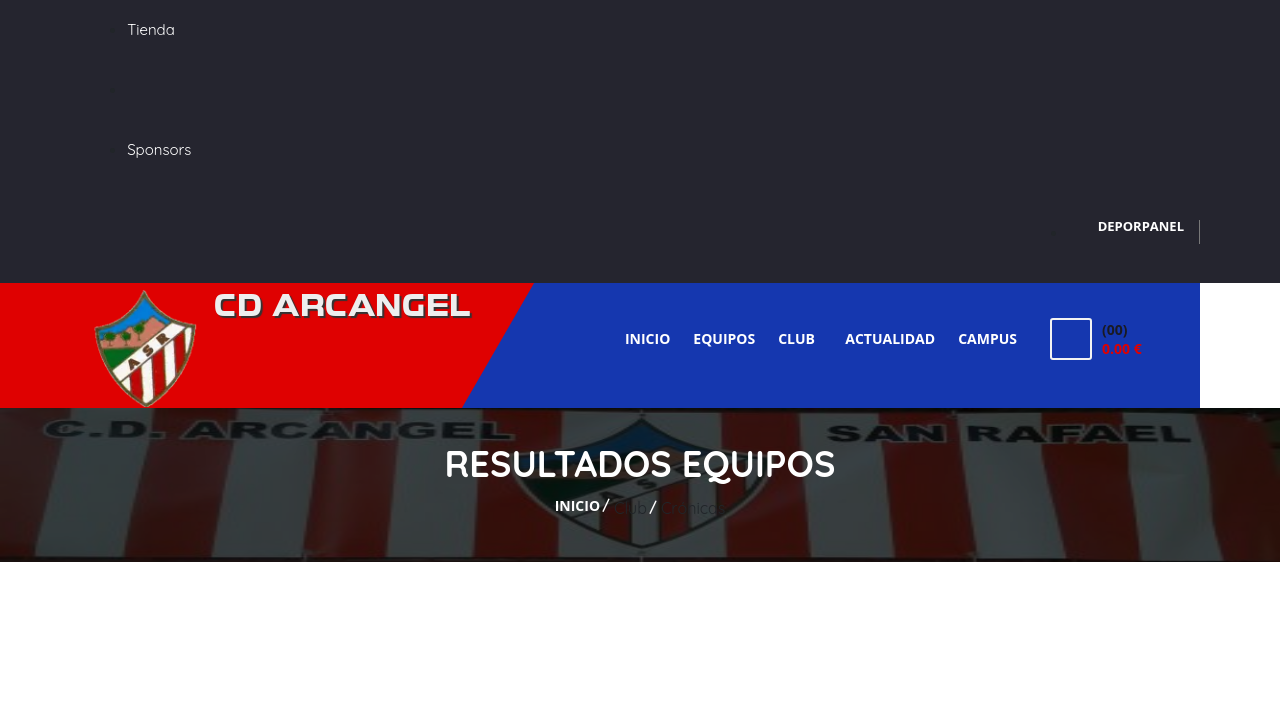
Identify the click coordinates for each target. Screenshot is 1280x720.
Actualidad (890, 338)
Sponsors (159, 149)
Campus (987, 338)
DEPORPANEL (1141, 226)
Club (800, 338)
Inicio (647, 338)
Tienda (151, 29)
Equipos (724, 338)
